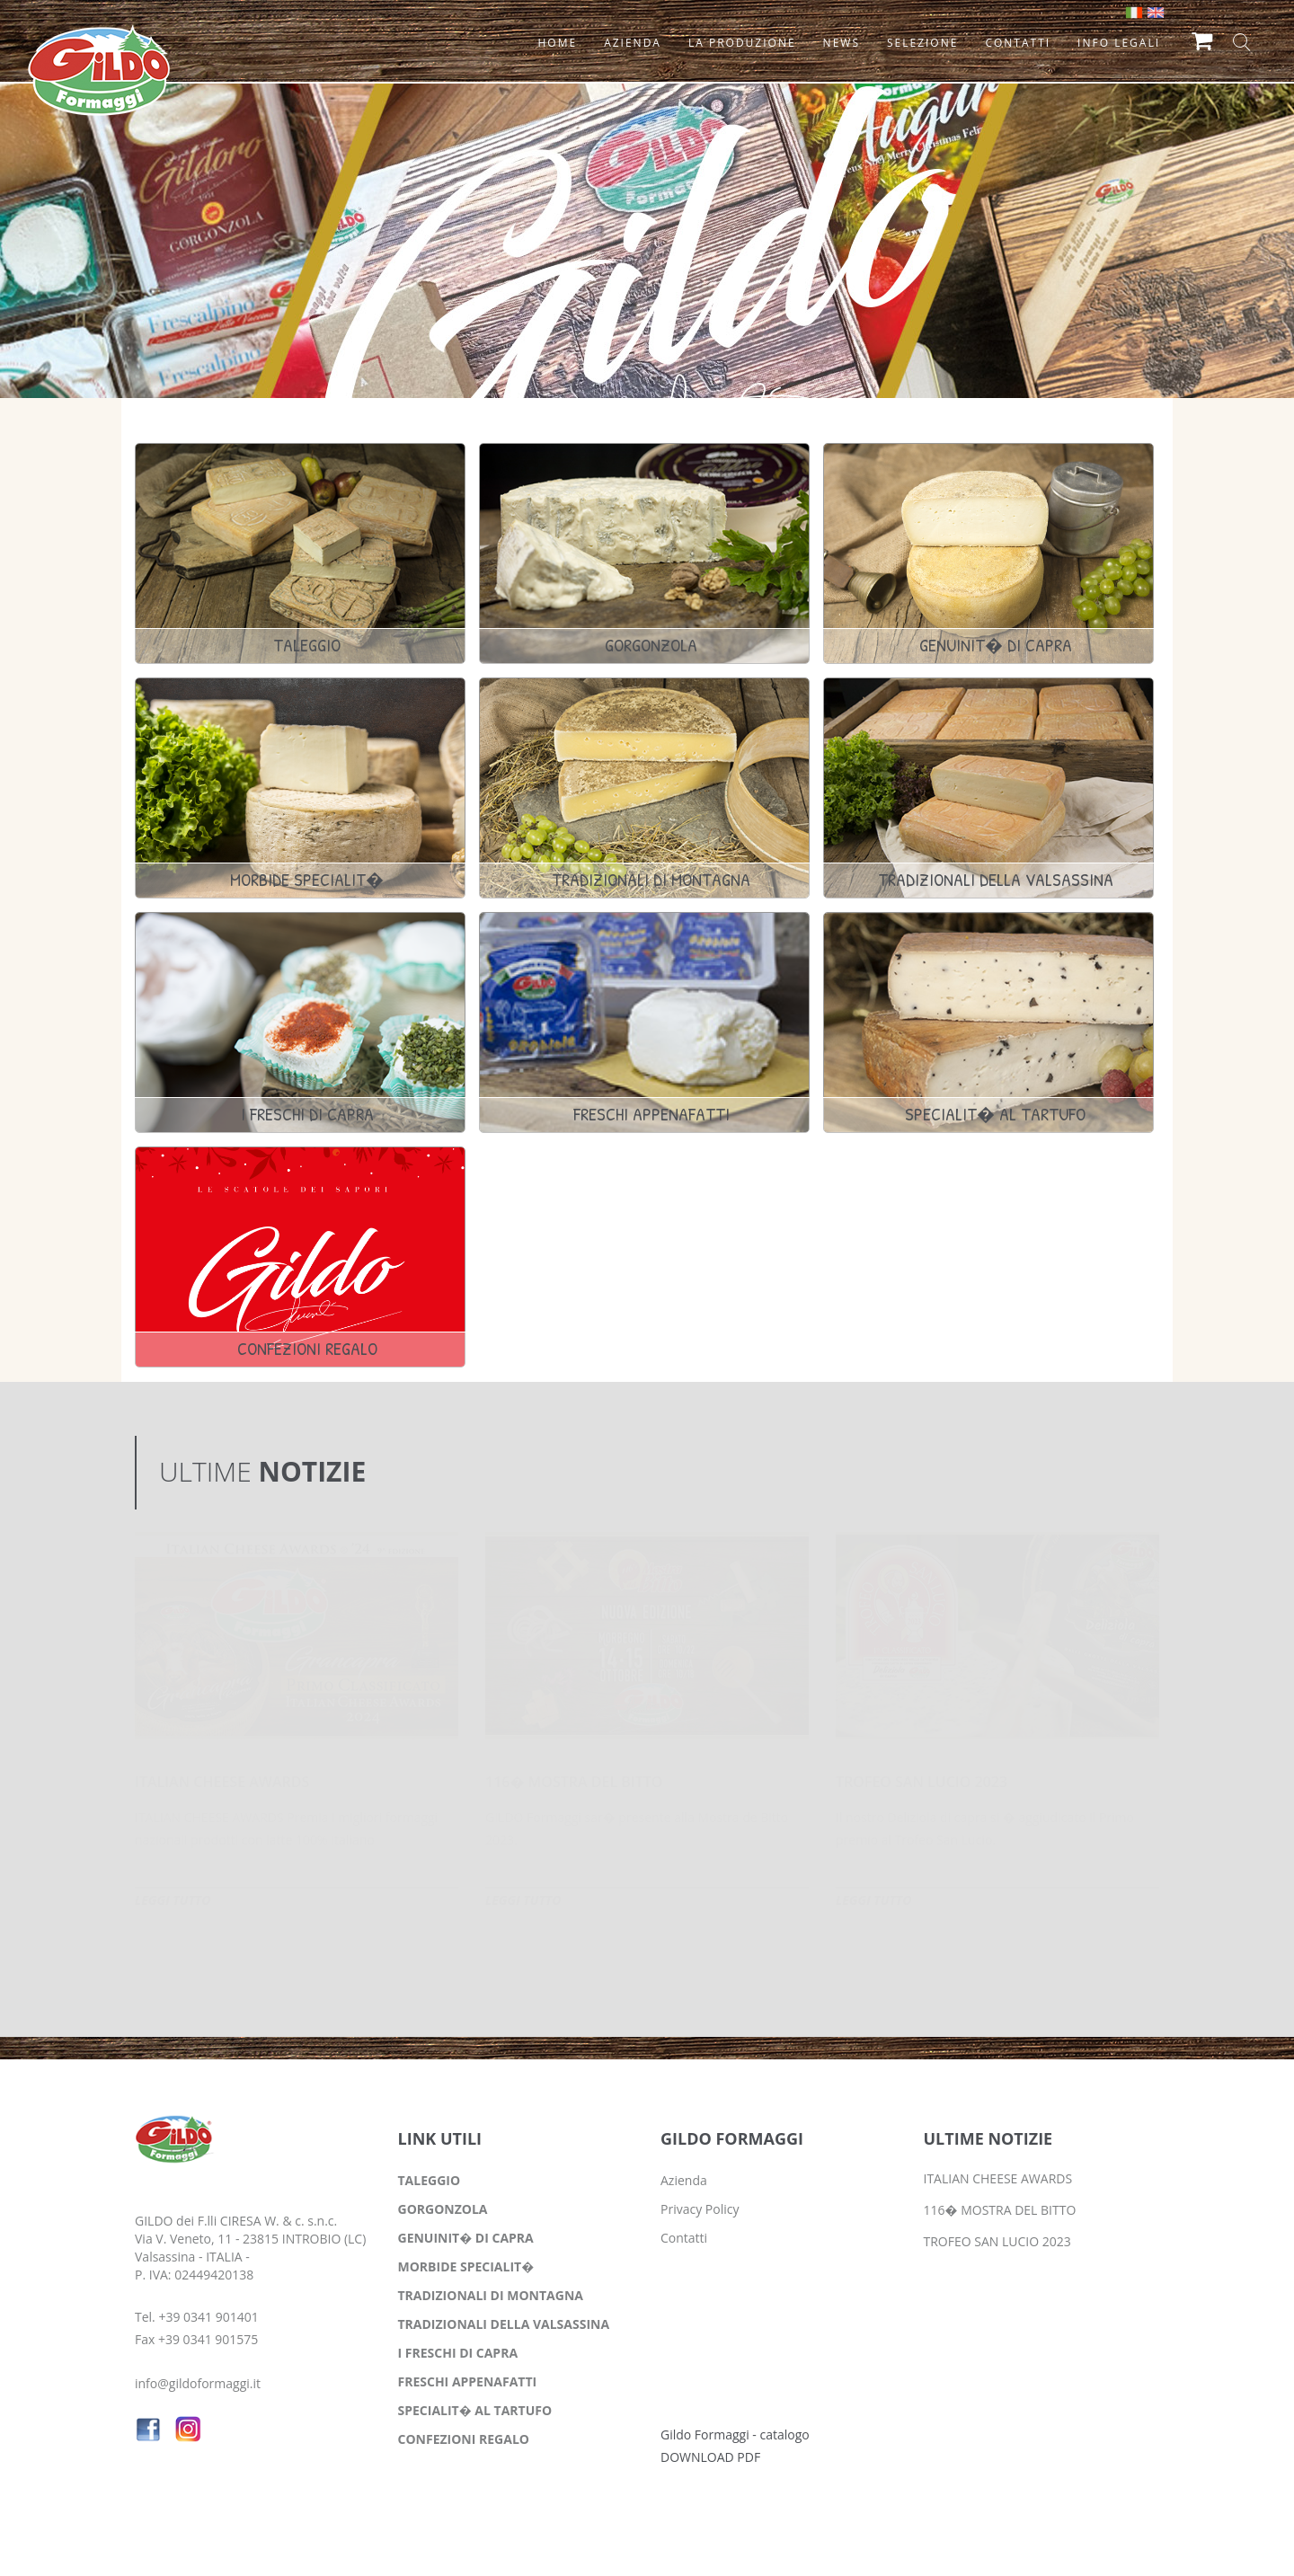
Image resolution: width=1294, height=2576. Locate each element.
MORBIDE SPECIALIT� (466, 2266)
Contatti (683, 2237)
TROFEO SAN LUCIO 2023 (921, 1782)
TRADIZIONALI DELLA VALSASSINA (504, 2324)
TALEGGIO (429, 2180)
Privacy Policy (699, 2208)
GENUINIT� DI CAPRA (466, 2237)
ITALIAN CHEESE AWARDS (222, 1782)
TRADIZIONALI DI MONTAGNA (490, 2295)
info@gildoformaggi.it (198, 2383)
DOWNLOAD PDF (710, 2456)
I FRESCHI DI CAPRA (458, 2352)
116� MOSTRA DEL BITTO (573, 1782)
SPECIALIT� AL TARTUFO (475, 2410)
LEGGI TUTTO (172, 1899)
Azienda (683, 2180)
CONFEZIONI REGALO (463, 2439)
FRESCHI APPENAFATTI (467, 2381)
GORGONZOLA (443, 2208)
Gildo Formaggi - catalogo (735, 2434)
